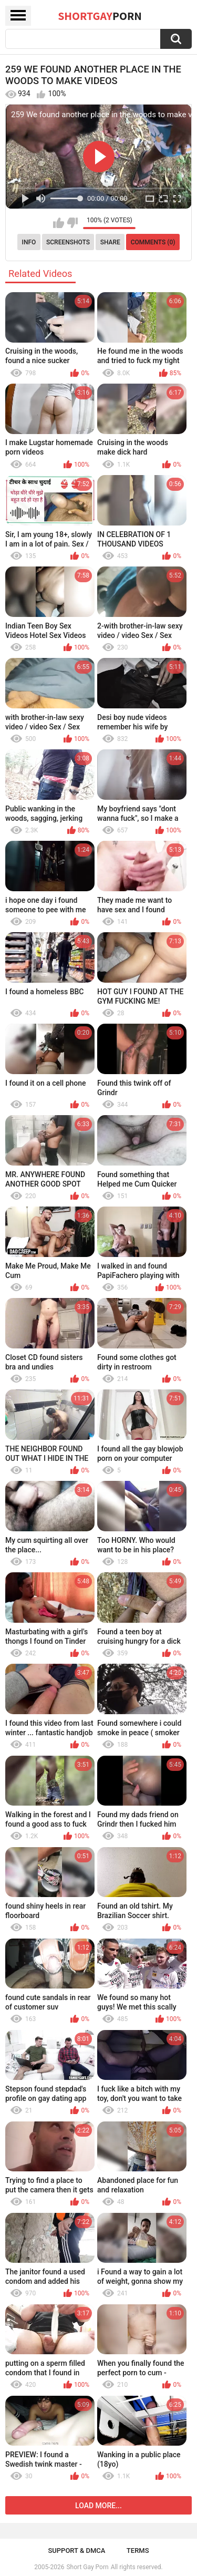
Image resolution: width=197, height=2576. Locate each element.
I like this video (58, 223)
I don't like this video (72, 223)
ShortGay (100, 15)
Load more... (98, 2505)
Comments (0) (153, 242)
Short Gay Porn (87, 2567)
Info (29, 242)
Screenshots (68, 242)
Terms (138, 2550)
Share (110, 242)
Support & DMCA (76, 2550)
